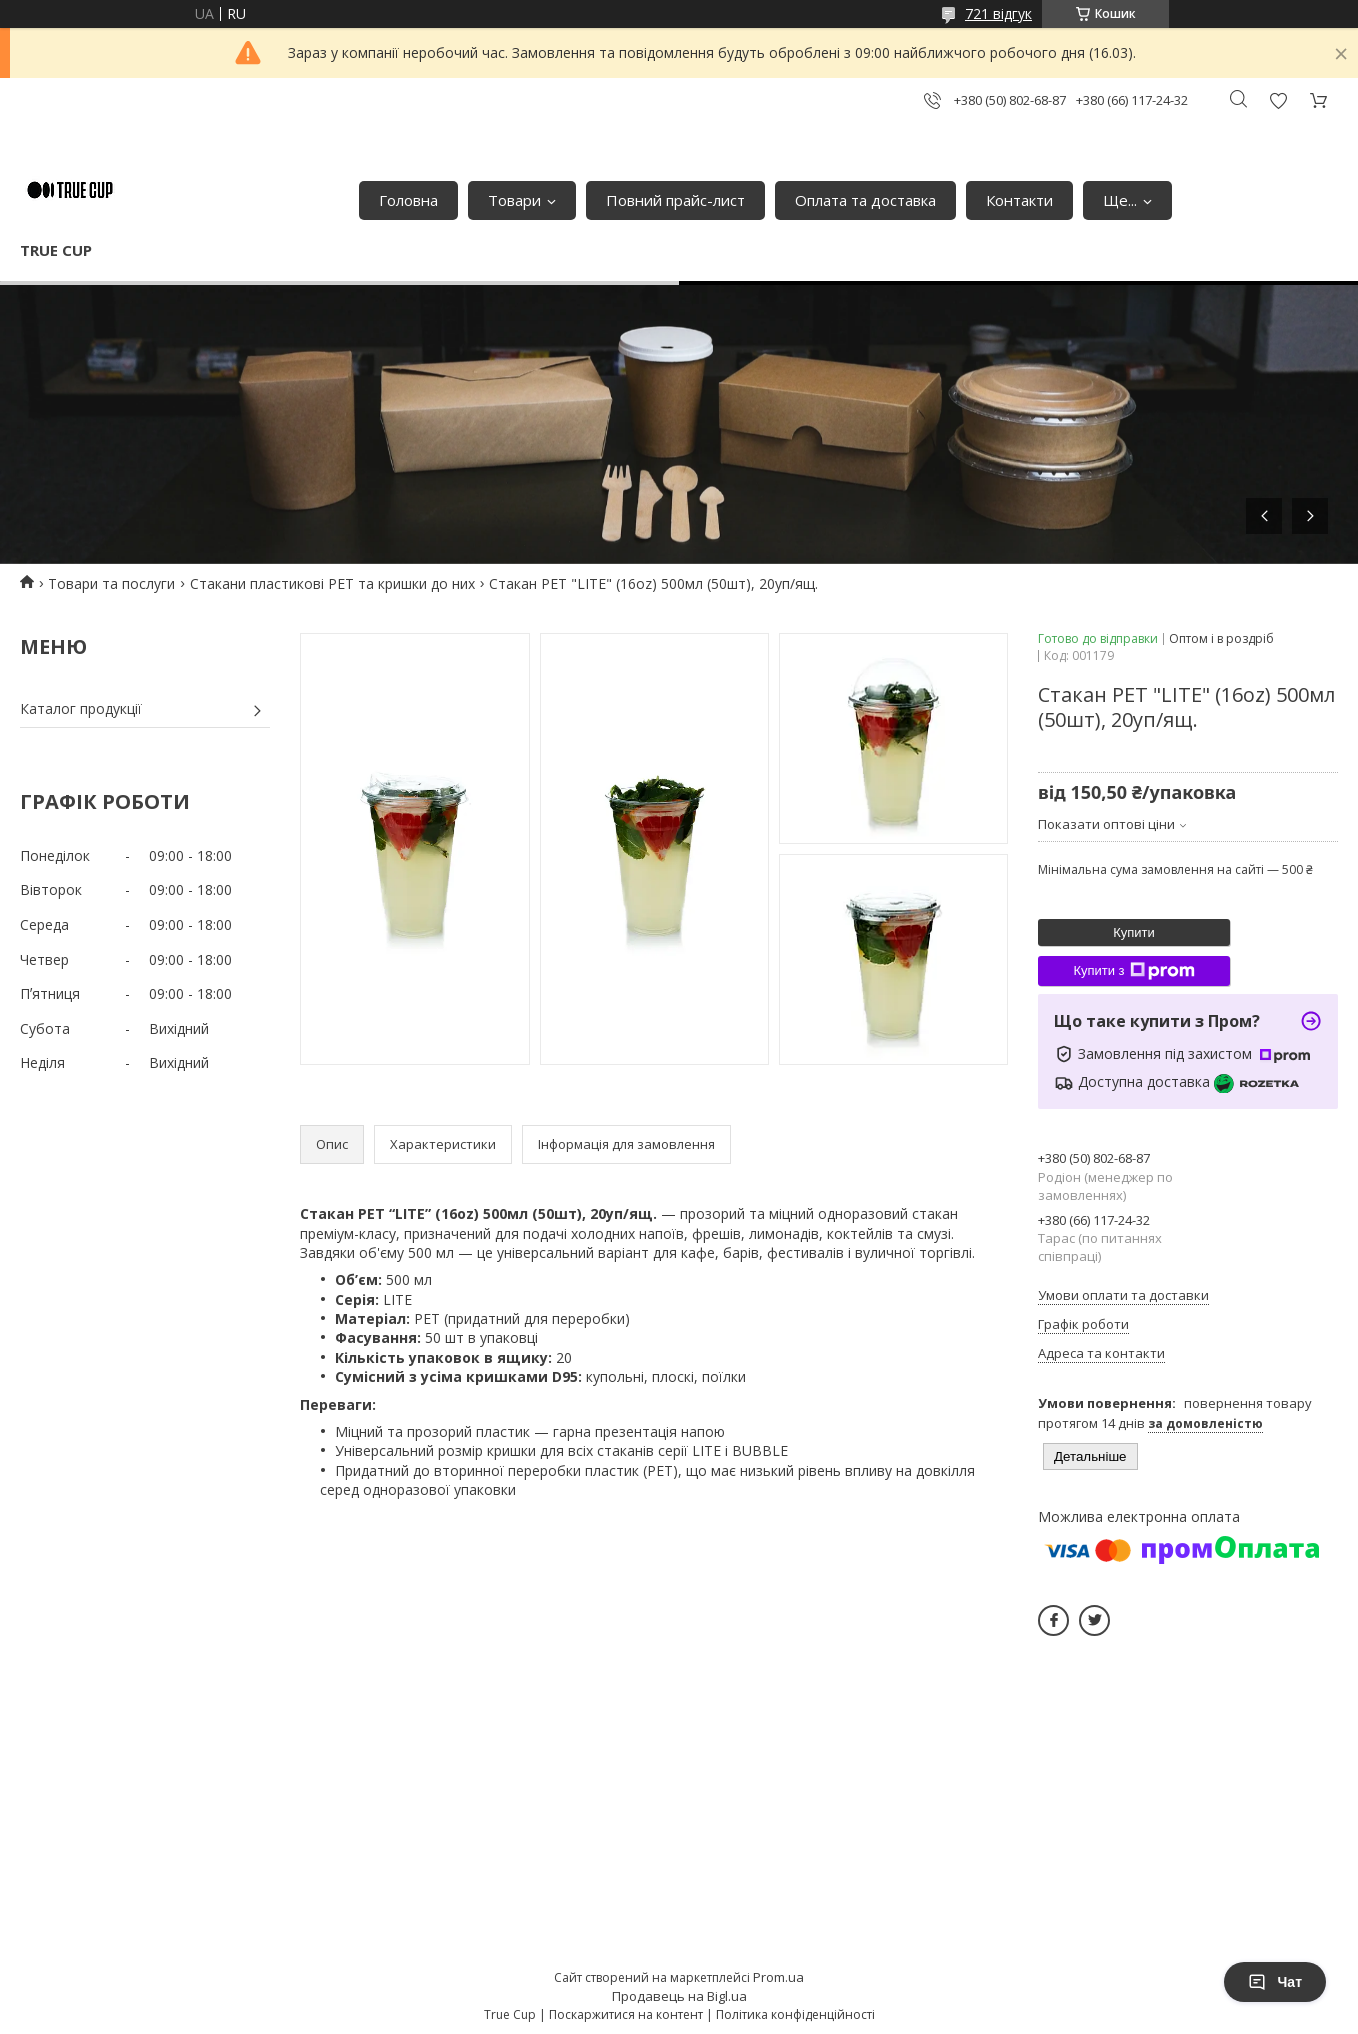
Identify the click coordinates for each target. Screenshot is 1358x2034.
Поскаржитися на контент (626, 2014)
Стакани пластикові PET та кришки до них (332, 583)
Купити (1134, 932)
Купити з (1133, 971)
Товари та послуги (111, 583)
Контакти (1019, 200)
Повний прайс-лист (675, 200)
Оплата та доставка (865, 200)
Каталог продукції (81, 708)
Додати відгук (1278, 100)
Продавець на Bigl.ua (679, 1996)
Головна (408, 200)
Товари (514, 200)
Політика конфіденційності (795, 2014)
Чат (1275, 1982)
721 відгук (998, 13)
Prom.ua (778, 1977)
